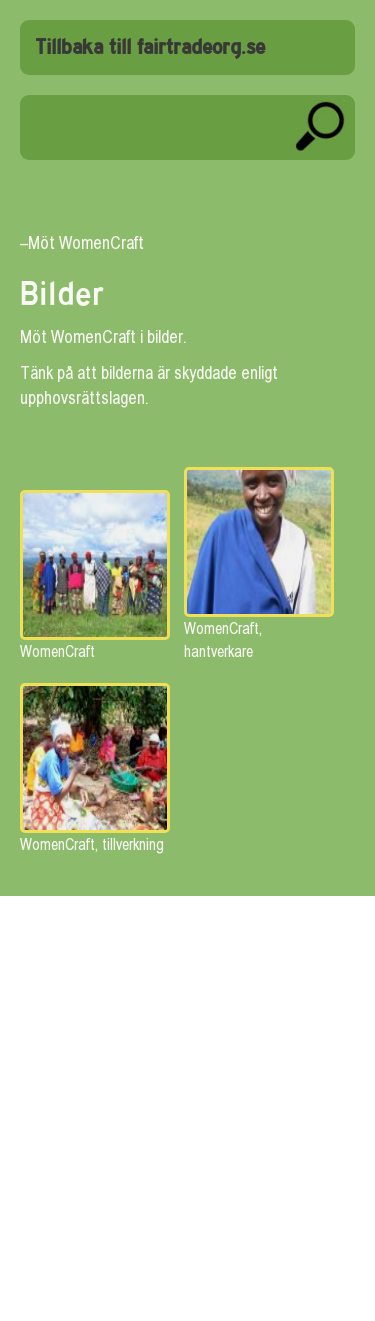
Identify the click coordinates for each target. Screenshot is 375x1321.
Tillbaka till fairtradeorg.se (150, 47)
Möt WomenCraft (86, 242)
